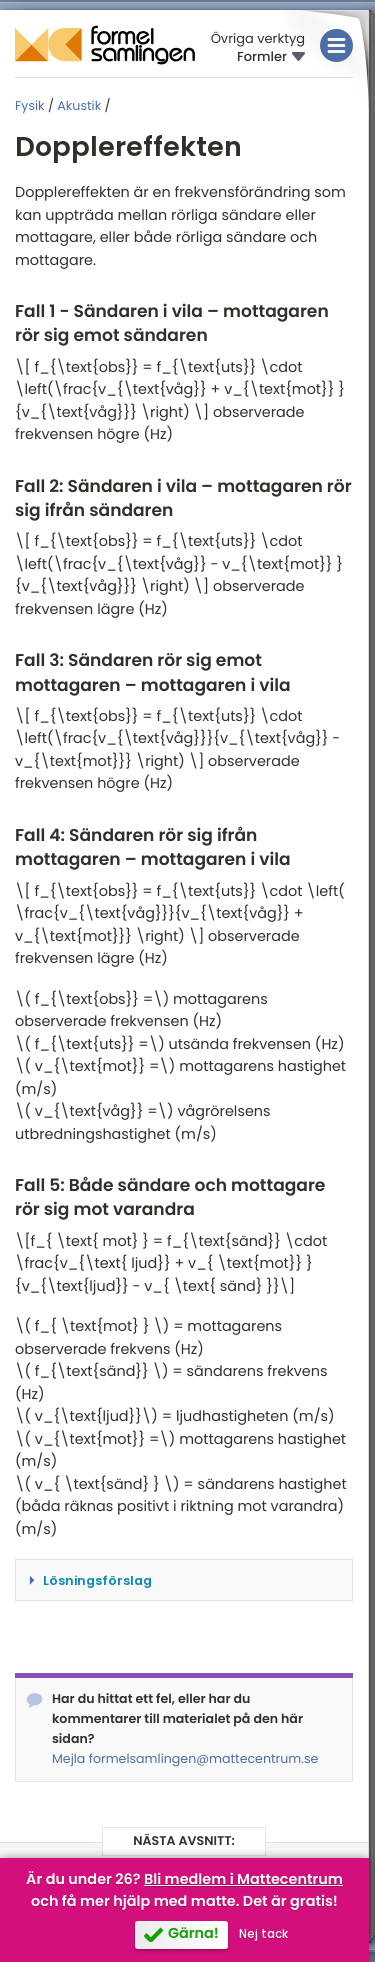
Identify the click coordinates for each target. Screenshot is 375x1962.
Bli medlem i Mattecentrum (243, 1880)
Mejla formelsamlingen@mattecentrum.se (185, 1759)
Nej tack (263, 1934)
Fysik (30, 106)
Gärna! (193, 1934)
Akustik (79, 106)
